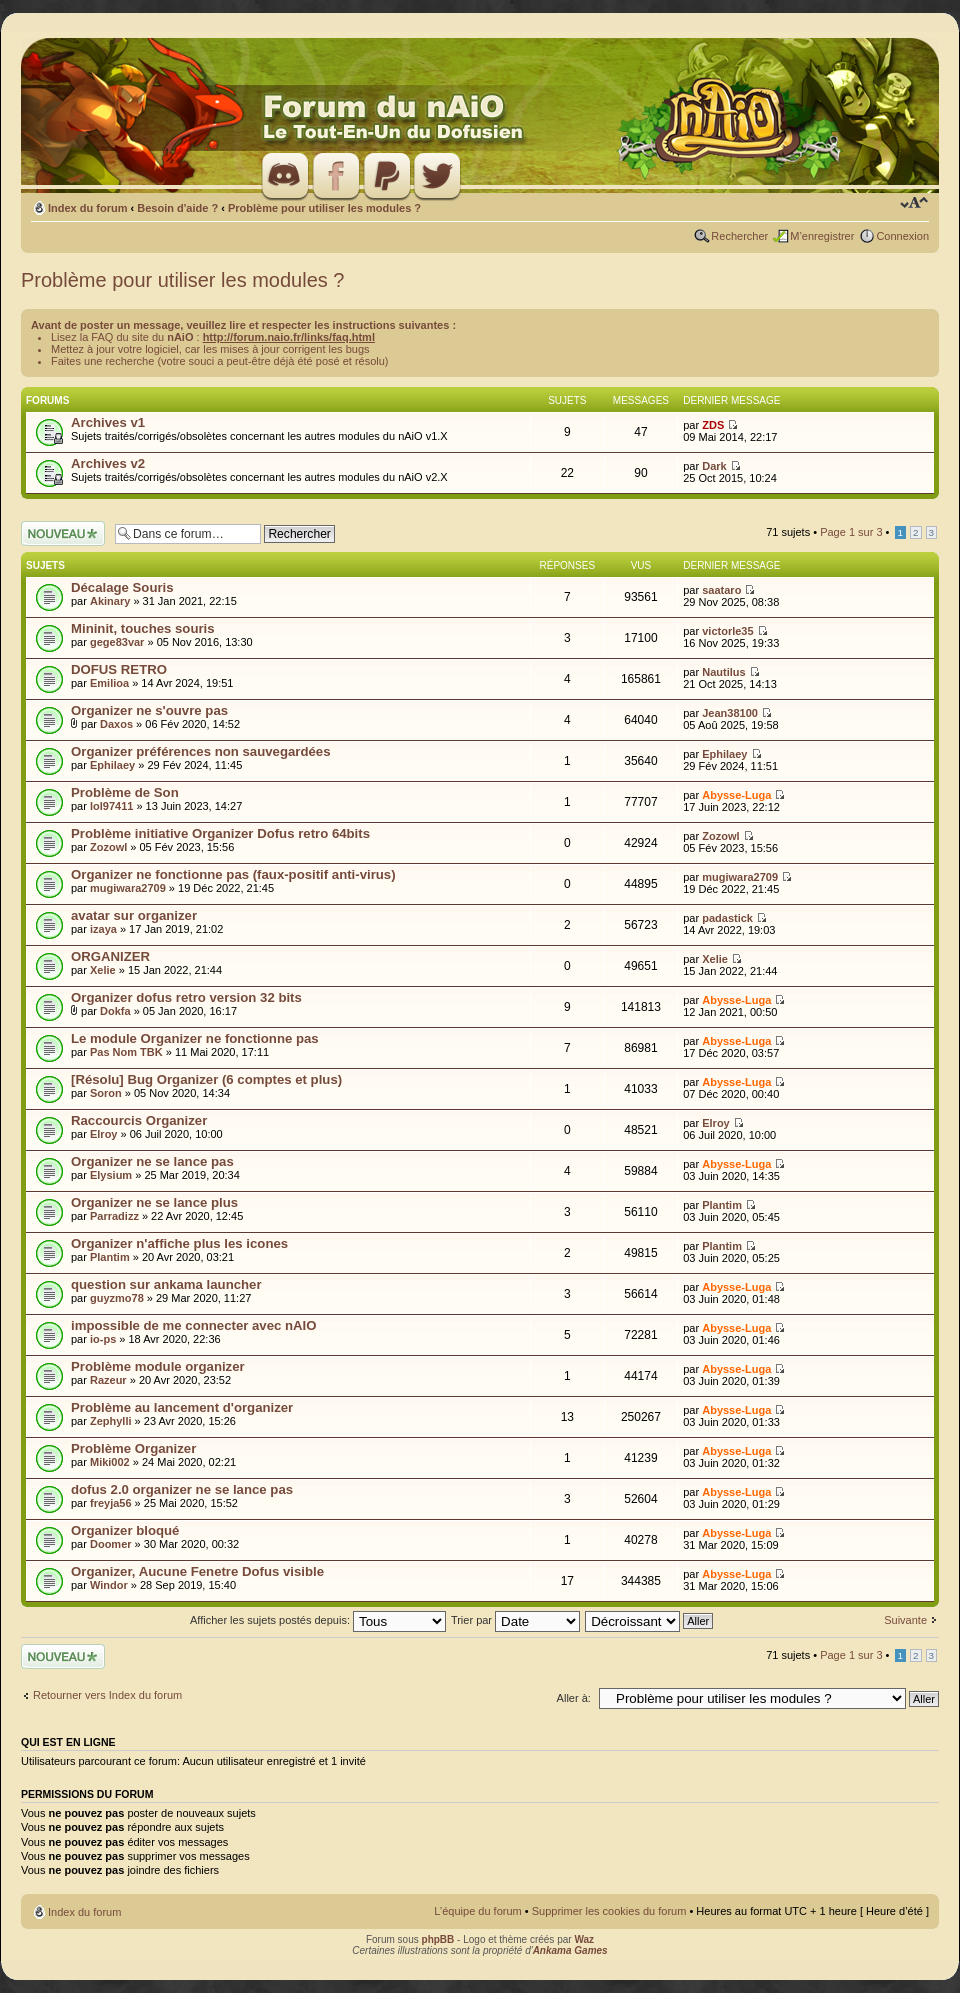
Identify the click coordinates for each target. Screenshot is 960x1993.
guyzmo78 (117, 1298)
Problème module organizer (158, 1366)
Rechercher (739, 236)
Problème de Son (125, 792)
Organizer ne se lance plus (154, 1202)
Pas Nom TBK (126, 1052)
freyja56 (111, 1503)
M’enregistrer (822, 236)
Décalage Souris (122, 587)
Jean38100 (730, 713)
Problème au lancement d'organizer (182, 1407)
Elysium (111, 1175)
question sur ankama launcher (166, 1284)
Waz (584, 1939)
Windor (109, 1585)
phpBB (438, 1939)
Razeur (108, 1380)
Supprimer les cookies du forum (609, 1911)
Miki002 (110, 1462)
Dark (714, 466)
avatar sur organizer (134, 915)
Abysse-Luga (736, 795)
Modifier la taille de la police (914, 204)
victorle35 (727, 631)
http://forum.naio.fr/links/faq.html (289, 337)
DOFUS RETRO (119, 669)
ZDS (713, 425)
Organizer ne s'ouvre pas (149, 710)
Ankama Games (570, 1950)
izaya (103, 929)
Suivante (905, 1620)
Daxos (116, 724)
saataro (721, 590)
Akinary (110, 601)
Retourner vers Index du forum (107, 1695)
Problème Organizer (133, 1448)
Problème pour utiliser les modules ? (324, 208)
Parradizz (114, 1216)
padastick (727, 918)
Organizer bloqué (125, 1530)
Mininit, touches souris (143, 628)
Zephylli (111, 1421)
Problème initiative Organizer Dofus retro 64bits (220, 833)
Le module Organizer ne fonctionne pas (195, 1038)
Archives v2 (108, 463)
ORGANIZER (110, 956)
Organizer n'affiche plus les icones (179, 1243)
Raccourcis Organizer (139, 1120)
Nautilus (723, 672)
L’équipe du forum (477, 1911)
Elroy (104, 1134)
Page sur (851, 532)
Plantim (722, 1205)
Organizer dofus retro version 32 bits (186, 997)
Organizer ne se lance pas (152, 1161)
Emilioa (109, 683)
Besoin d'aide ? (177, 208)
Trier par (515, 1620)
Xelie (103, 970)
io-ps (103, 1339)
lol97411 (111, 806)
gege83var (117, 642)
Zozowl (108, 847)
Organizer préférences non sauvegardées (200, 751)
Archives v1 (108, 422)
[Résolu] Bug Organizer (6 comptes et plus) (206, 1079)
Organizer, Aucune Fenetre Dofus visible (197, 1571)
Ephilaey (112, 765)
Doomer (111, 1544)
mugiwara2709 (128, 888)
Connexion (902, 236)
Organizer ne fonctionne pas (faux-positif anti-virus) (233, 874)
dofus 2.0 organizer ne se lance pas (182, 1489)
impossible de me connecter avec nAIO (194, 1325)
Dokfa (115, 1011)
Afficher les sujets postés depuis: (318, 1620)
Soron (106, 1093)
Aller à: (574, 1698)
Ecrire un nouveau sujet (63, 533)
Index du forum (87, 208)
